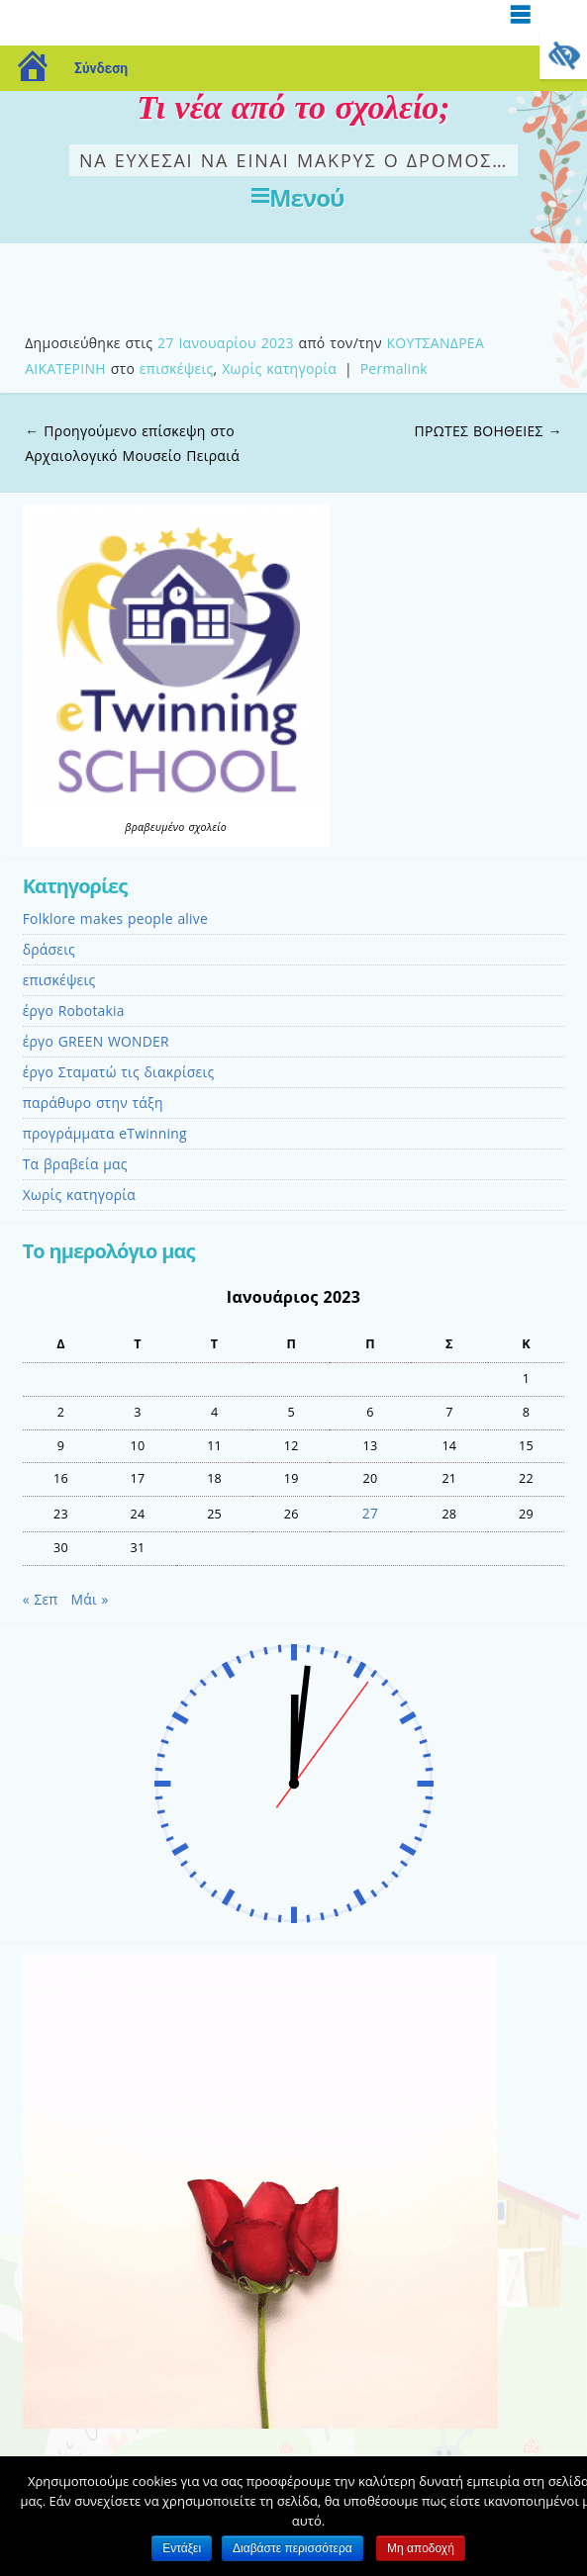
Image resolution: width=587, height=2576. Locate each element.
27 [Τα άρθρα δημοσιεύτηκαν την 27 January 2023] (370, 1513)
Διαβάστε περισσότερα (292, 2548)
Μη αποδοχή (420, 2548)
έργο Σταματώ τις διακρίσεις (119, 1071)
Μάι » (90, 1599)
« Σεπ (40, 1599)
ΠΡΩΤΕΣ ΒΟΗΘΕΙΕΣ (488, 430)
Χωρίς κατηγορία (279, 368)
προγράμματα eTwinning (105, 1133)
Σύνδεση (101, 68)
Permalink (394, 368)
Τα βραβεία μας (75, 1163)
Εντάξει (181, 2548)
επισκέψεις (177, 368)
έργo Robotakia (74, 1010)
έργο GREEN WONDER (96, 1041)
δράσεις (49, 949)
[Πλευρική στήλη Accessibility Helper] (563, 55)
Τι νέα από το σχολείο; (293, 107)
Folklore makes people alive (115, 918)
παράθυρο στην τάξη (93, 1102)
